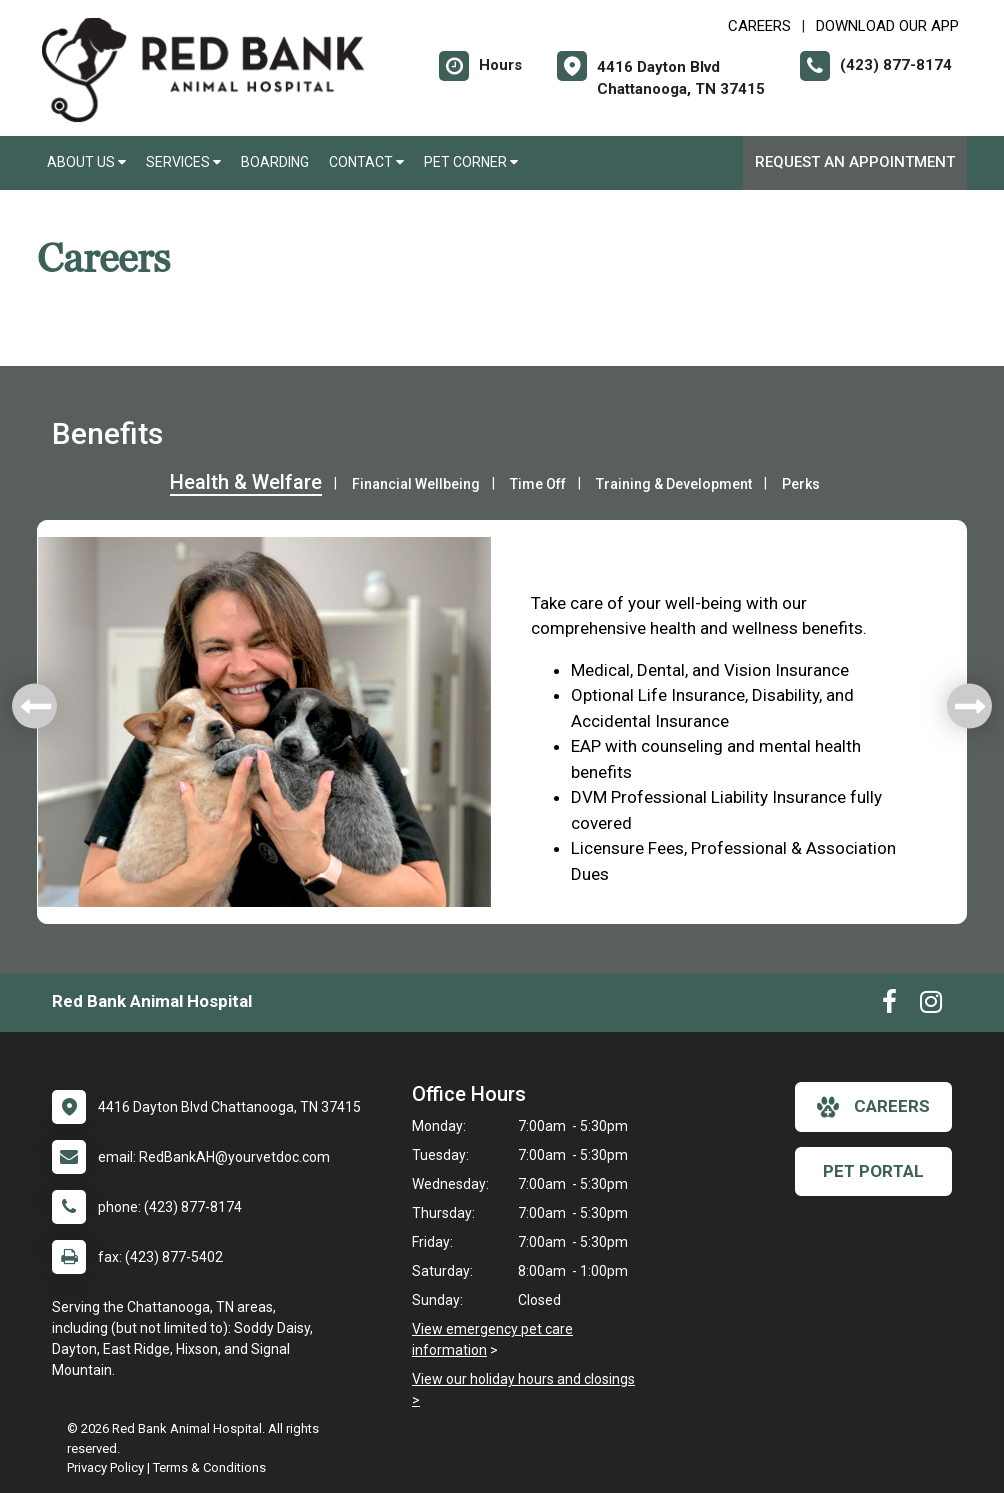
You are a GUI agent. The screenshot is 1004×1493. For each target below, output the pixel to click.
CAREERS (759, 26)
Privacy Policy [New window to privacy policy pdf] (105, 1467)
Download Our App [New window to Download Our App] (887, 26)
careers (873, 1107)
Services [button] (183, 162)
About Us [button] (86, 162)
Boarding (275, 162)
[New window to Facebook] (889, 1006)
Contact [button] (366, 162)
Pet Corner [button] (471, 162)
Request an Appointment (855, 162)
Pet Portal (873, 1171)
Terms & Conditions (209, 1467)
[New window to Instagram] (931, 1006)
